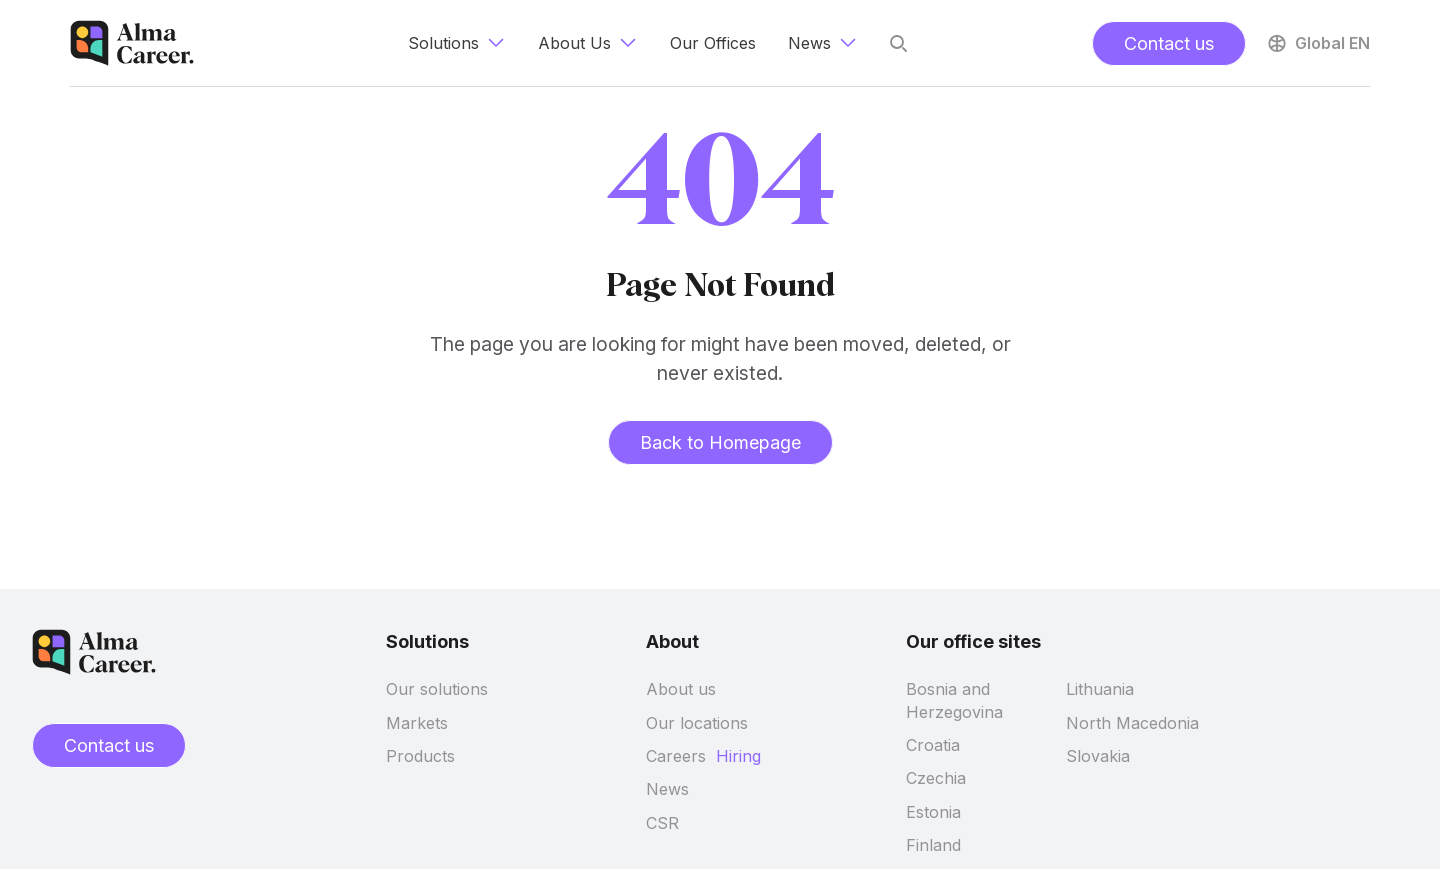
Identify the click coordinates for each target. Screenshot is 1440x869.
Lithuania (1100, 689)
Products (420, 756)
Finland (933, 845)
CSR (662, 823)
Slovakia (1098, 756)
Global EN (1317, 43)
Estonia (933, 812)
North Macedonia (1132, 723)
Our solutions (437, 689)
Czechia (936, 778)
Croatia (933, 745)
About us (681, 689)
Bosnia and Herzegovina (954, 700)
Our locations (697, 723)
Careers (676, 756)
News (667, 789)
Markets (417, 723)
